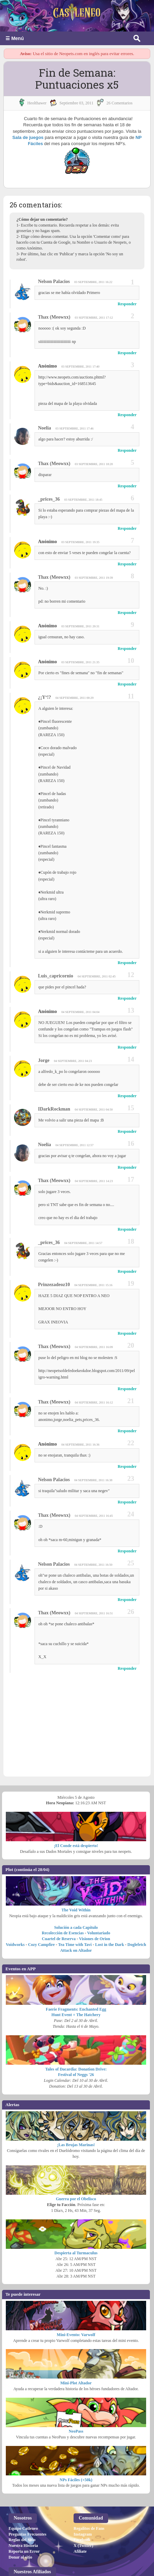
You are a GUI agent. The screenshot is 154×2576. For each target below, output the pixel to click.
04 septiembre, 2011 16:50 (93, 1564)
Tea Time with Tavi (75, 1896)
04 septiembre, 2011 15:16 (93, 1285)
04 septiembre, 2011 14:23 (94, 1181)
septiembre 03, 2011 (76, 103)
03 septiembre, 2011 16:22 (93, 282)
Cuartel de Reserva (59, 1890)
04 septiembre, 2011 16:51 (94, 1613)
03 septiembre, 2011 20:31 (80, 626)
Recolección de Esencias (63, 1884)
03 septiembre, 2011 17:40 (80, 366)
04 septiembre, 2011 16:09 (94, 1347)
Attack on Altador (76, 1902)
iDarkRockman (54, 1109)
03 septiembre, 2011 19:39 (94, 577)
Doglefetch (136, 1896)
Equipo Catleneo (23, 2480)
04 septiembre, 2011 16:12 (94, 1402)
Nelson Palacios (54, 281)
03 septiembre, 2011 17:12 (94, 317)
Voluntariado (98, 1884)
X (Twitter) (83, 2497)
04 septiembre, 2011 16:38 (93, 1480)
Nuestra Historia (23, 2497)
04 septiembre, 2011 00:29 (74, 698)
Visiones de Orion (94, 1890)
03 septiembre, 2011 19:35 (80, 542)
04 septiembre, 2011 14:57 (83, 1243)
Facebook (82, 2491)
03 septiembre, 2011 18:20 (94, 464)
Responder (127, 304)
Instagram (83, 2485)
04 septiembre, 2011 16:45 (94, 1515)
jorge (43, 1060)
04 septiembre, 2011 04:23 (73, 1061)
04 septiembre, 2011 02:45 (97, 976)
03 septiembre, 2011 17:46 (74, 428)
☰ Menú (14, 38)
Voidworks (15, 1896)
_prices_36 (49, 499)
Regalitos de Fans (89, 2480)
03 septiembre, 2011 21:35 (80, 662)
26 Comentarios (119, 103)
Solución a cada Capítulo (76, 1878)
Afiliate (80, 2503)
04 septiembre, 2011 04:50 (94, 1109)
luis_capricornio (55, 975)
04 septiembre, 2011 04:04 (80, 1012)
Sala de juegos (27, 137)
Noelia (44, 428)
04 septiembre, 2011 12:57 (74, 1145)
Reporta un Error (24, 2503)
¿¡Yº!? (44, 697)
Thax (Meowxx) (54, 317)
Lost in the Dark (109, 1896)
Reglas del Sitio (22, 2491)
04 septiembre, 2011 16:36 (80, 1444)
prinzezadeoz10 (54, 1284)
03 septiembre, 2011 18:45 (83, 499)
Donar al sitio (20, 2509)
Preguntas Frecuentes (28, 2485)
